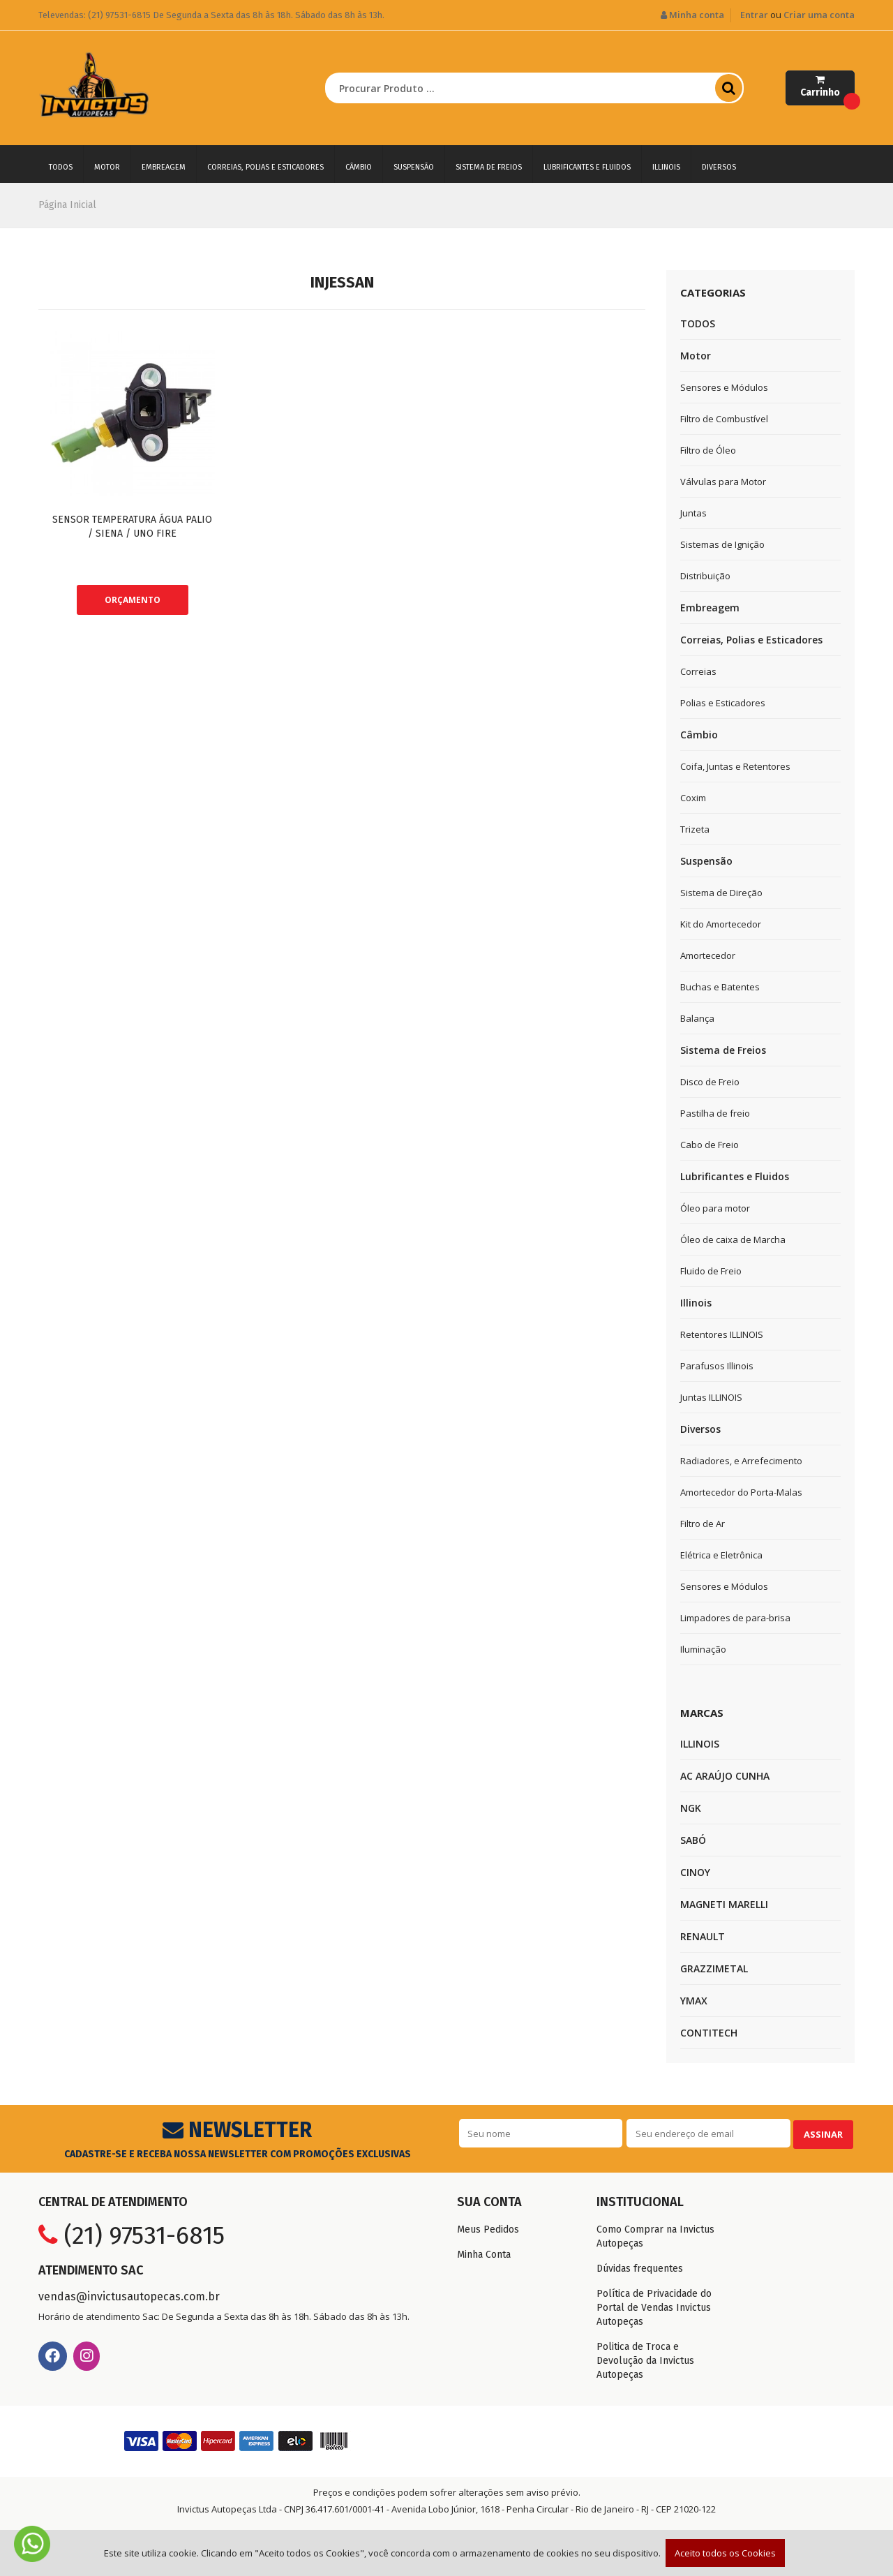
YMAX (693, 2000)
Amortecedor (707, 955)
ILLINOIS (699, 1743)
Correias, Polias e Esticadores (265, 167)
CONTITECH (708, 2032)
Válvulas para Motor (723, 481)
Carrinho (827, 90)
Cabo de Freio (709, 1144)
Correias (698, 671)
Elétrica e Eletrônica (721, 1555)
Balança (697, 1018)
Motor (107, 167)
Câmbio (358, 167)
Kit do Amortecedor (720, 924)
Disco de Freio (710, 1081)
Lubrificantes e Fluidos (587, 167)
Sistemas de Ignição (722, 544)
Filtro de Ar (702, 1523)
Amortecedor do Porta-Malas (741, 1492)
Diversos (719, 167)
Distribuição (705, 575)
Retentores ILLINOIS (721, 1334)
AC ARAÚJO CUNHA (725, 1775)
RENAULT (702, 1936)
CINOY (695, 1872)
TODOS (61, 167)
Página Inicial (67, 205)
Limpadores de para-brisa (735, 1617)
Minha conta (692, 14)
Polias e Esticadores (722, 703)
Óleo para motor (715, 1208)
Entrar (754, 14)
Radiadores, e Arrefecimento (741, 1460)
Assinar (821, 2133)
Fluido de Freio (711, 1271)
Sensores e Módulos (724, 387)
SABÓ (693, 1840)
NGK (690, 1808)
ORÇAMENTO (132, 600)
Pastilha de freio (715, 1113)
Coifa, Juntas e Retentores (735, 766)
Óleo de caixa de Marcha (733, 1239)
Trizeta (695, 829)
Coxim (693, 797)
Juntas (693, 513)
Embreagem (164, 167)
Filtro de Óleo (708, 450)
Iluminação (703, 1649)
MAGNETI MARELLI (724, 1904)
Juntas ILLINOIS (711, 1397)
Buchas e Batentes (720, 987)
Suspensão (413, 167)
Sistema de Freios (489, 167)
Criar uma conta (819, 14)
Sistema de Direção (721, 892)
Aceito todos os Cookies (725, 2553)
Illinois (666, 167)
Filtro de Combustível (724, 418)
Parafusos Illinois (716, 1366)
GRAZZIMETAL (714, 1968)
